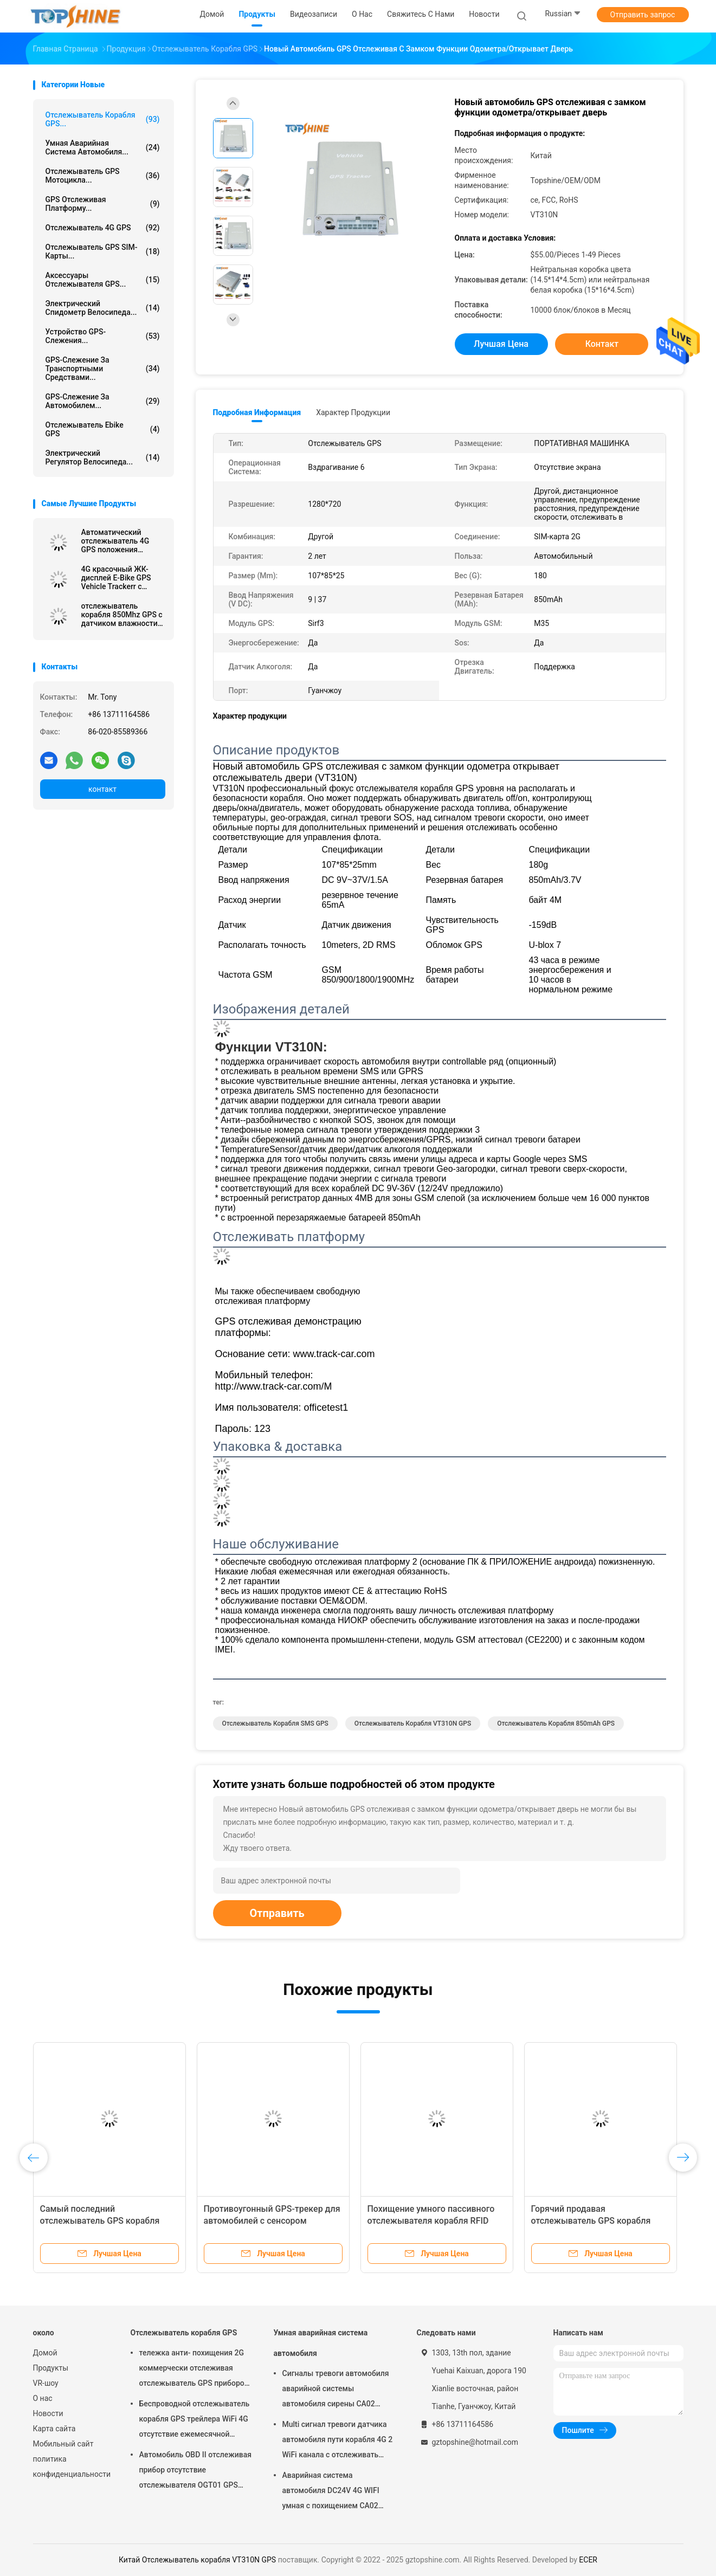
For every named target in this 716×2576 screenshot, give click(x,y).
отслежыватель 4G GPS (103, 227)
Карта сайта (54, 2428)
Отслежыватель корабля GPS (184, 2332)
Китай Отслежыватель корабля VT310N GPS (197, 2559)
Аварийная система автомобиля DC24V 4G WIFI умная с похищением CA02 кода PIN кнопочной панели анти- (332, 2492)
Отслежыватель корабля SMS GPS (275, 1723)
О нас (43, 2398)
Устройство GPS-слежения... (103, 336)
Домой (45, 2352)
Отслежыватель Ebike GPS (103, 429)
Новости (48, 2413)
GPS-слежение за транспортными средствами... (103, 369)
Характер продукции (353, 412)
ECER (588, 2559)
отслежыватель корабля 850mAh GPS (556, 1723)
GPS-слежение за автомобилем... (103, 401)
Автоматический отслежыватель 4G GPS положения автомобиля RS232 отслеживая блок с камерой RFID (115, 541)
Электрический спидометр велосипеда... (103, 308)
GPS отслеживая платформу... (103, 203)
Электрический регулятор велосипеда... (103, 457)
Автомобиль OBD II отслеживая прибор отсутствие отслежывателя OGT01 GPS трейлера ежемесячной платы (195, 2471)
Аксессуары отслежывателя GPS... (103, 279)
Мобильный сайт (63, 2443)
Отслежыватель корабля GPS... (103, 119)
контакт (102, 789)
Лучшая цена (501, 344)
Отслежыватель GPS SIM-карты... (103, 251)
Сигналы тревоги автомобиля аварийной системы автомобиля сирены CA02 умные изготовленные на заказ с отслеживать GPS (335, 2390)
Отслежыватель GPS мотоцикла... (103, 175)
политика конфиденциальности (71, 2466)
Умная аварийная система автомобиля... (103, 147)
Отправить (277, 1913)
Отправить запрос (642, 14)
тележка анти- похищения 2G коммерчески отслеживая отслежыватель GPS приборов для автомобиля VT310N (194, 2369)
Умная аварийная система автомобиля (321, 2343)
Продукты (51, 2368)
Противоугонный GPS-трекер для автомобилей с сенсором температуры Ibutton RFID (272, 2221)
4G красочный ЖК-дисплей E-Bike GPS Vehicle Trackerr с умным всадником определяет (116, 578)
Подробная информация (257, 412)
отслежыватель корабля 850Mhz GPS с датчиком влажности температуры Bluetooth (122, 615)
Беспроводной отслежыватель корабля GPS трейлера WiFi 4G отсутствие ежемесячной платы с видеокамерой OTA (194, 2420)
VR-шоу (46, 2383)
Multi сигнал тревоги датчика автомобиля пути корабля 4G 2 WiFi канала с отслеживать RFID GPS (337, 2441)
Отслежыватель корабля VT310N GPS (412, 1723)
